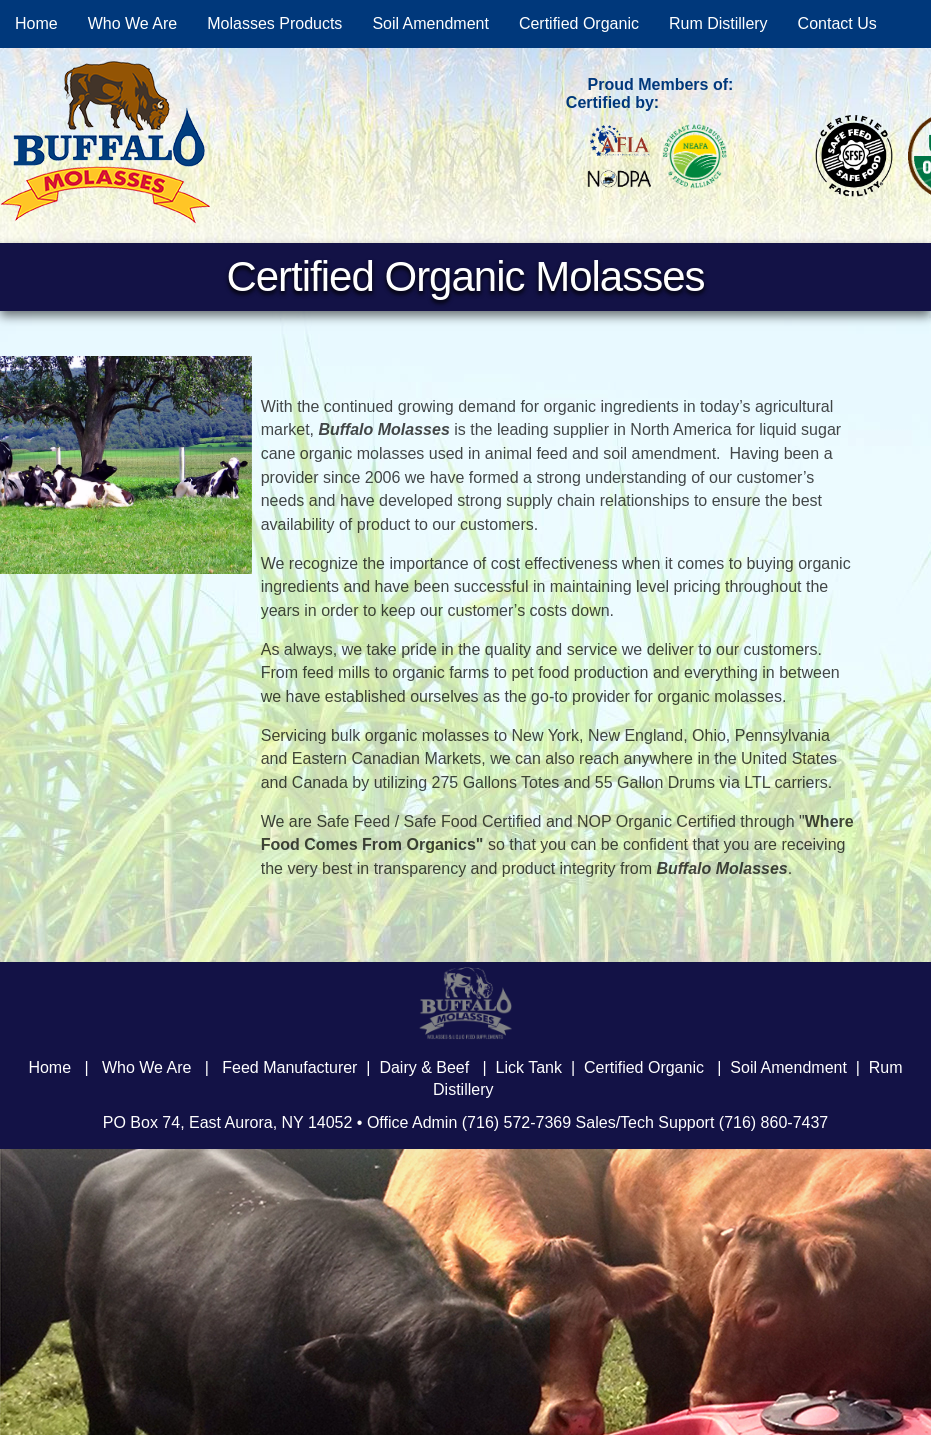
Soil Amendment (430, 23)
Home (36, 23)
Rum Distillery (718, 23)
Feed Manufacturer (289, 1067)
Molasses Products (274, 23)
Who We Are (133, 23)
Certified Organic (579, 23)
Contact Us (837, 23)
